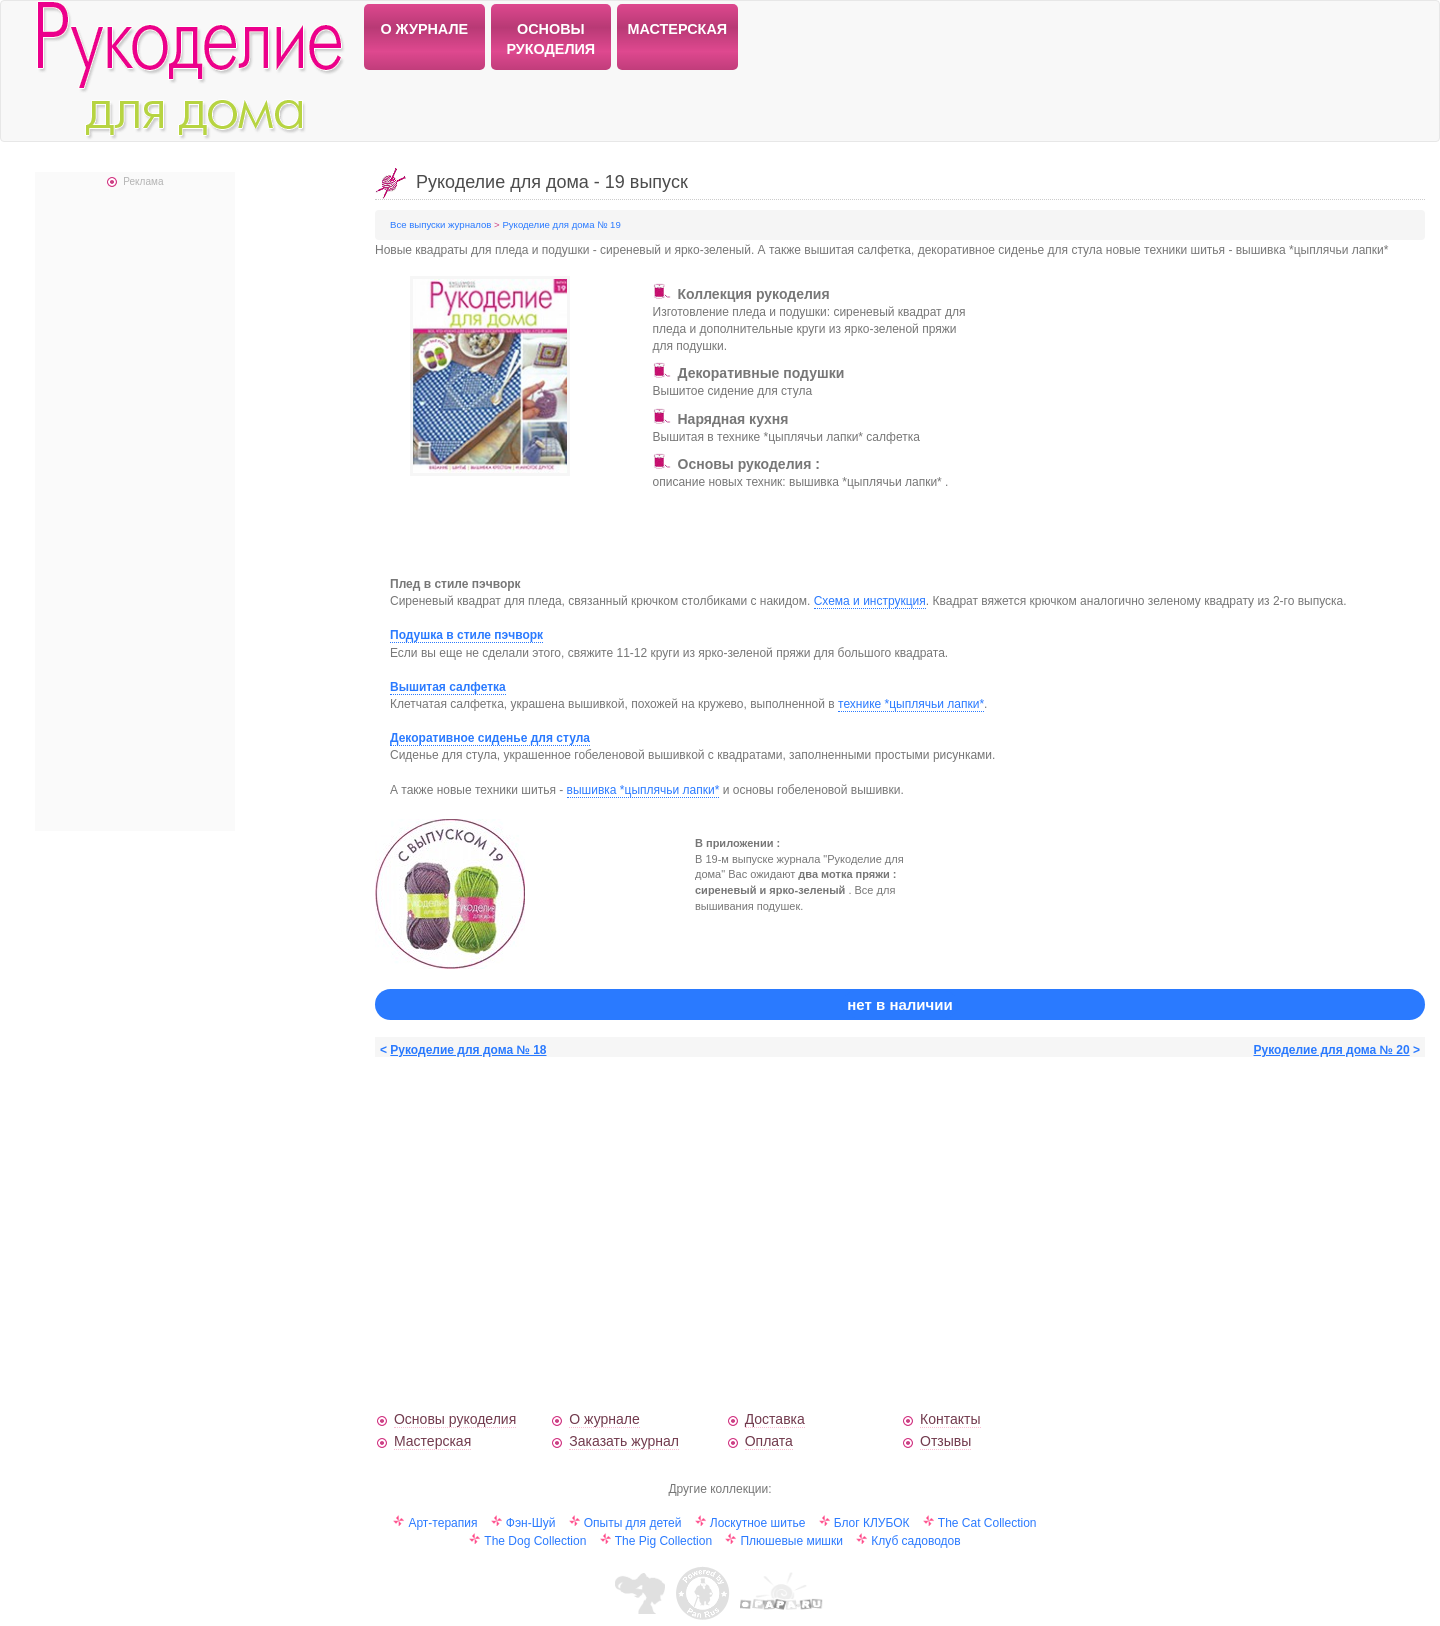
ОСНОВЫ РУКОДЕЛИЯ (550, 39)
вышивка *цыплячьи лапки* (643, 790)
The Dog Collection (535, 1541)
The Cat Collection (987, 1523)
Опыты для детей (633, 1523)
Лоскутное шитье (758, 1523)
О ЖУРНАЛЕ (424, 29)
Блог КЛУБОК (872, 1523)
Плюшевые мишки (791, 1541)
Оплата (769, 1441)
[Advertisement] (1163, 426)
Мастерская (432, 1441)
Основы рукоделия (455, 1419)
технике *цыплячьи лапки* (911, 704)
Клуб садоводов (915, 1541)
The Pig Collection (663, 1541)
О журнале (604, 1419)
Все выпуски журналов (442, 224)
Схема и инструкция (870, 601)
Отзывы (945, 1441)
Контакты (950, 1419)
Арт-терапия (442, 1523)
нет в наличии (899, 1004)
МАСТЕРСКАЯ (678, 29)
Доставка (775, 1419)
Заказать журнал (624, 1441)
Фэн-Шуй (531, 1523)
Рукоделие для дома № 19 (561, 224)
